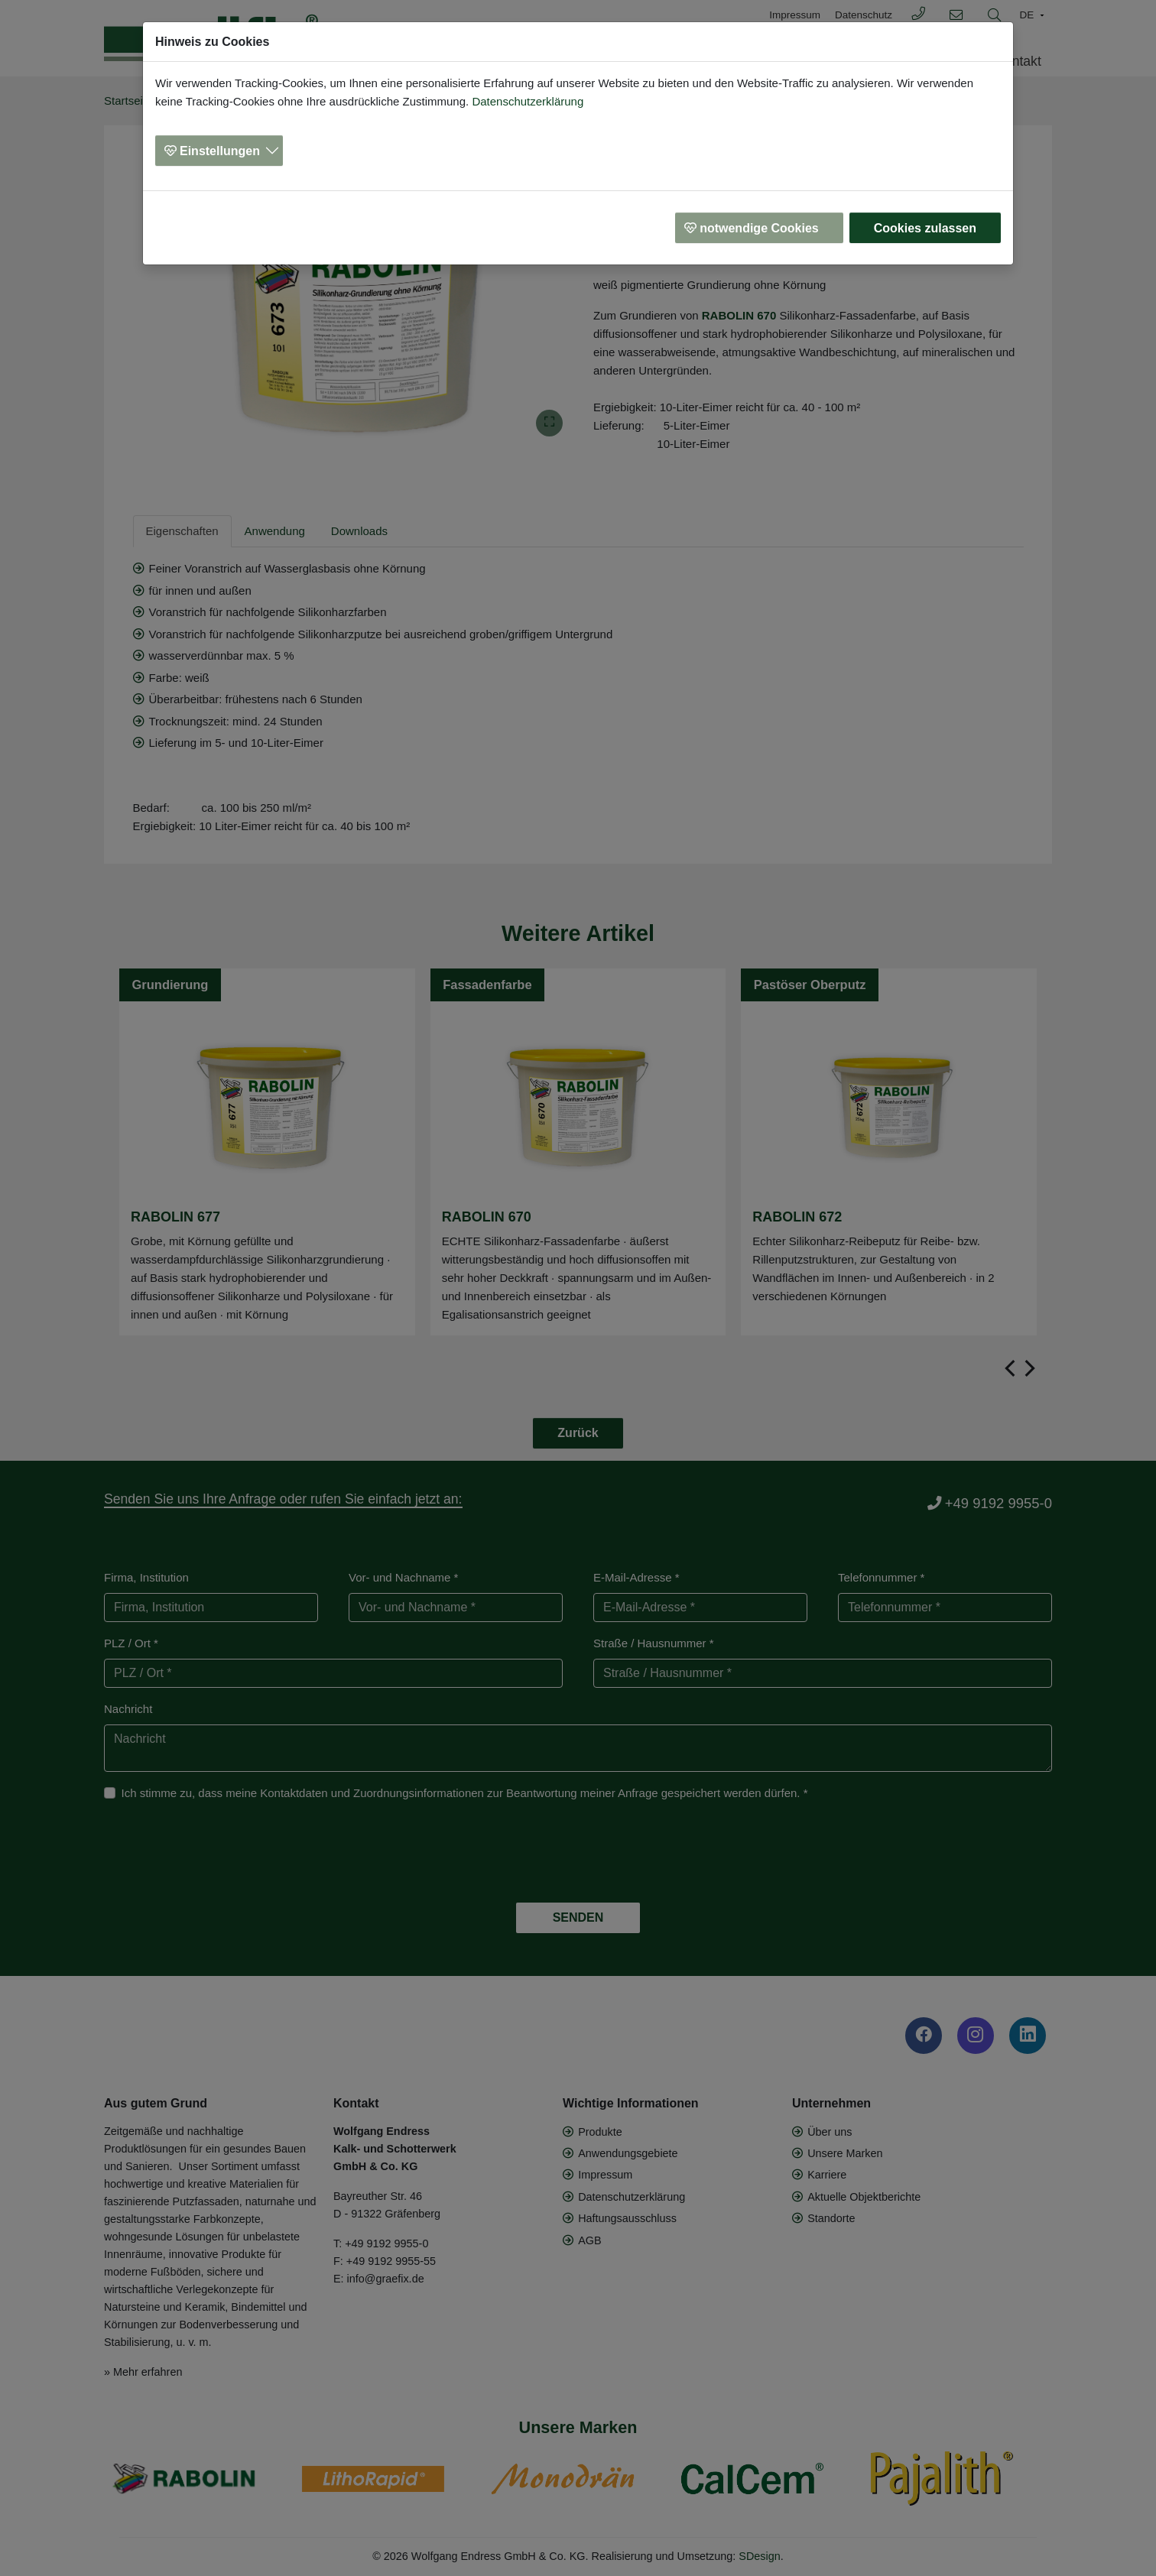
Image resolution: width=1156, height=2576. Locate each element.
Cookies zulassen (925, 228)
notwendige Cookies (759, 228)
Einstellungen (220, 150)
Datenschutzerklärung (527, 101)
